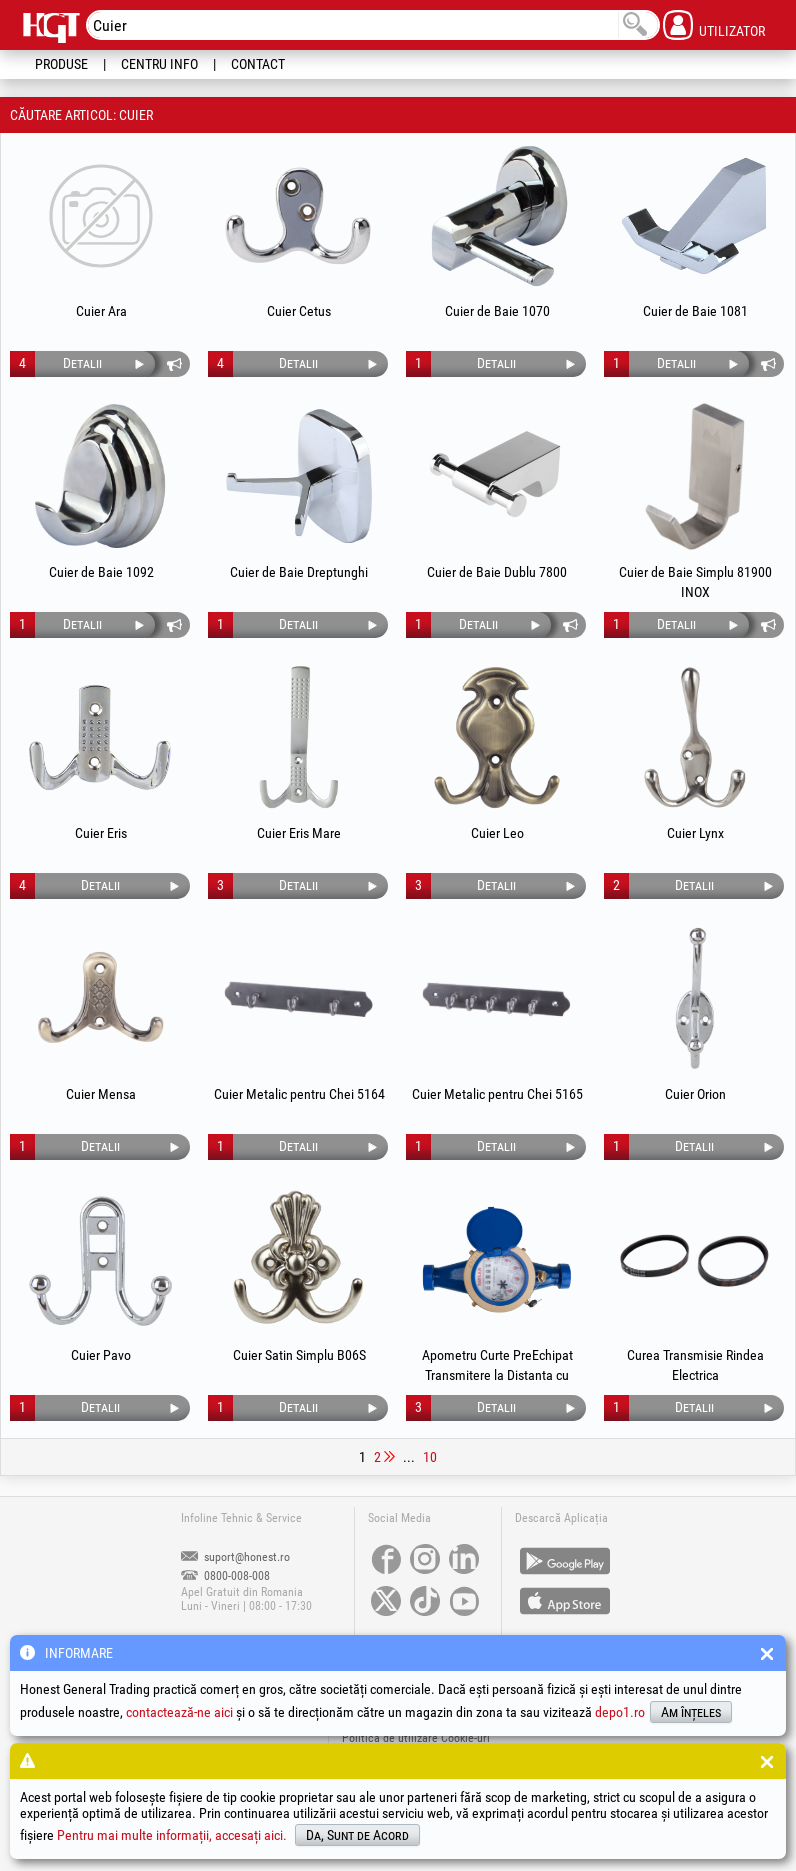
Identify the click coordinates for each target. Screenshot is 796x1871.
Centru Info (159, 64)
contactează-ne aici (179, 1712)
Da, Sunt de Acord (357, 1835)
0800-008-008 (225, 1576)
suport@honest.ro (235, 1557)
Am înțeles (691, 1712)
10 (430, 1457)
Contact (258, 64)
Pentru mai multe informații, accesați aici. (172, 1835)
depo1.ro (620, 1712)
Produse (61, 64)
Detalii (82, 363)
